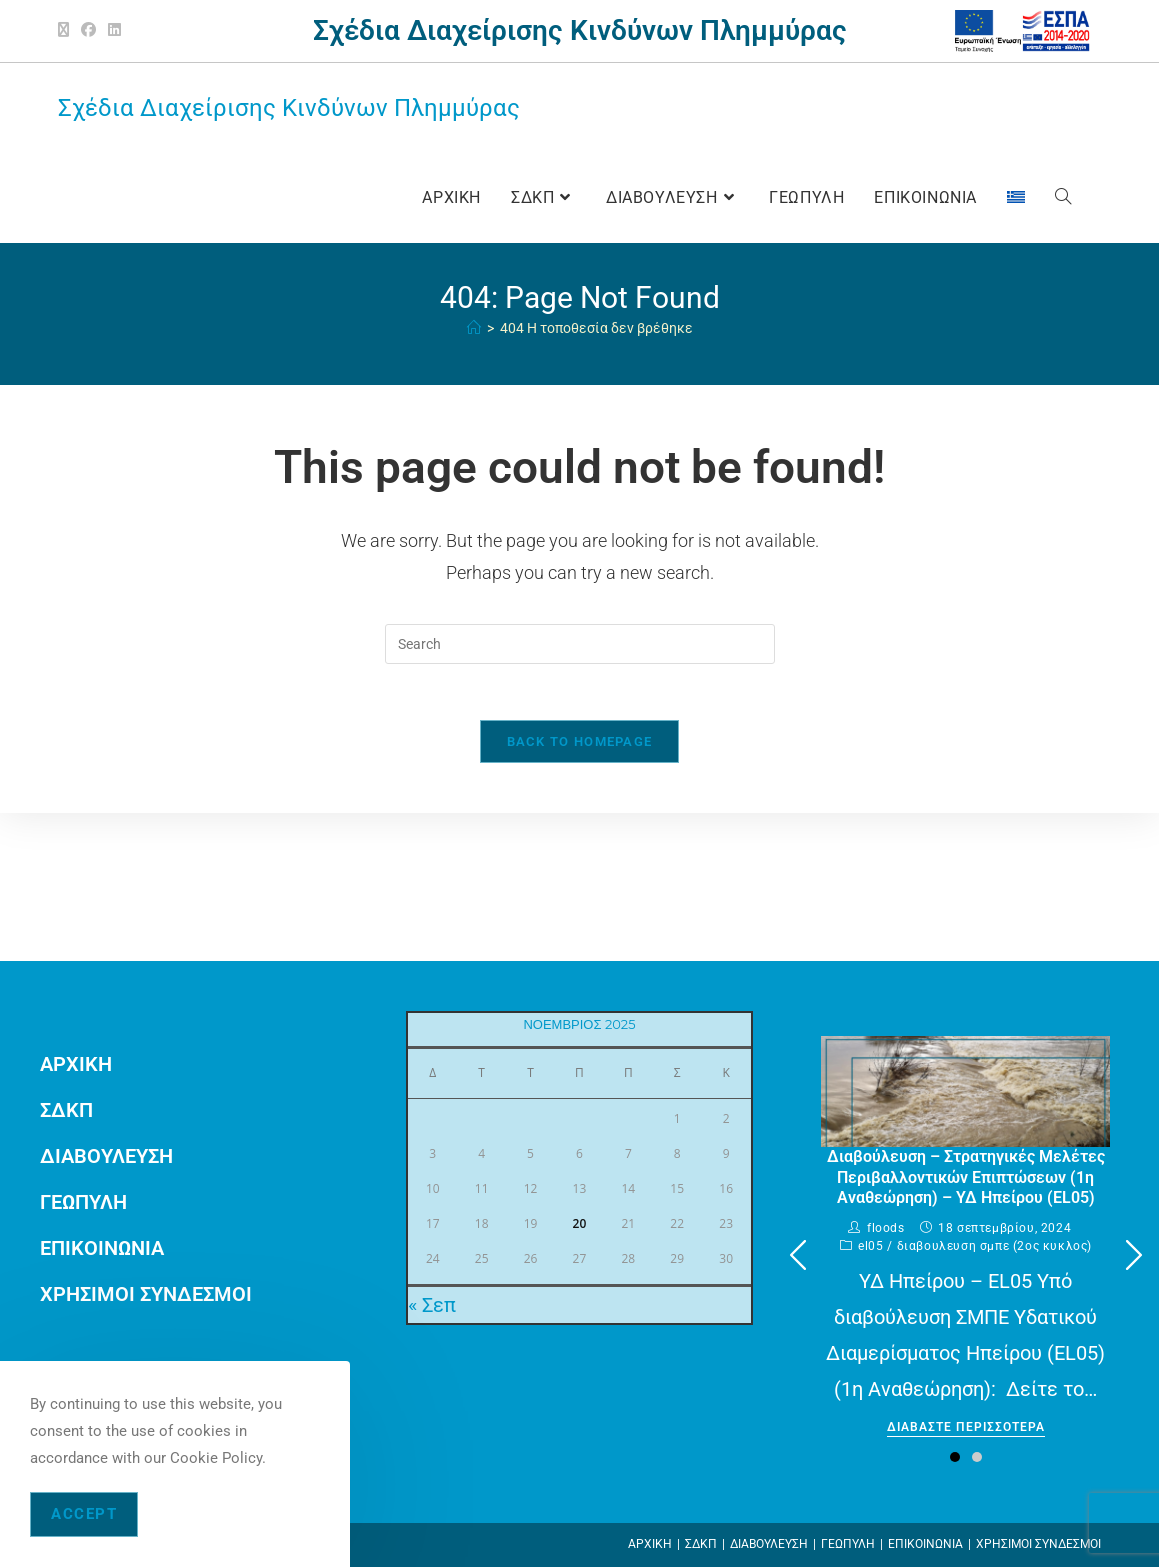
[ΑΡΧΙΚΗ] (474, 328)
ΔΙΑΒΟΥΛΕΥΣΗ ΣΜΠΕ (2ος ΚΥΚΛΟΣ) (994, 1246)
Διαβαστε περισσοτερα (966, 1427)
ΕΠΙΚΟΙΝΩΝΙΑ (102, 1248)
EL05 (870, 1246)
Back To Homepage (580, 745)
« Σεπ (432, 1305)
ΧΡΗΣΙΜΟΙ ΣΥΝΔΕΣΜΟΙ (146, 1294)
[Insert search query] (580, 644)
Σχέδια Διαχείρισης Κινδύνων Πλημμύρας (289, 108)
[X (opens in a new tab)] (66, 31)
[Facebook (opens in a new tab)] (88, 31)
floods (886, 1228)
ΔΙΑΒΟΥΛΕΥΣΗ (106, 1156)
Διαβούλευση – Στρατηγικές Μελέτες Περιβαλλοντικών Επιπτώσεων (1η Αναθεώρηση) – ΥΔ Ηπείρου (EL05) (966, 1177)
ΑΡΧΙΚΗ (76, 1064)
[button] (1134, 1255)
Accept (84, 1514)
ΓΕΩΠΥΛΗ (83, 1202)
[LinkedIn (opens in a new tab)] (114, 31)
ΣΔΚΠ (66, 1110)
